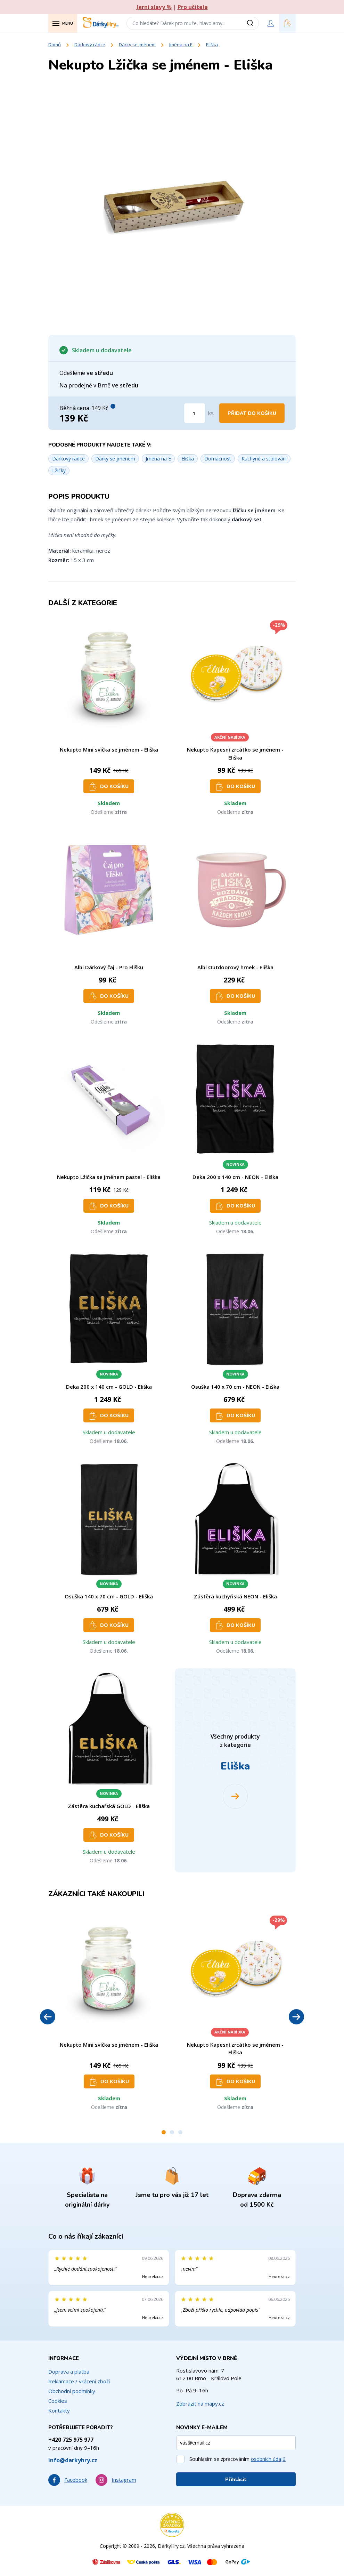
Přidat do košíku (252, 413)
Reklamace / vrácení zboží (79, 2381)
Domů (54, 44)
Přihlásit (236, 2479)
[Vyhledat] (252, 23)
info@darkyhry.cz (72, 2460)
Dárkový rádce (89, 44)
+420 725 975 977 (70, 2439)
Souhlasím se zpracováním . (238, 2459)
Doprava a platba (68, 2371)
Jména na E (181, 44)
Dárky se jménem (137, 44)
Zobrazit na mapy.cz (200, 2403)
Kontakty (59, 2410)
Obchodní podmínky (71, 2391)
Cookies (57, 2400)
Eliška (212, 44)
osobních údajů (268, 2459)
